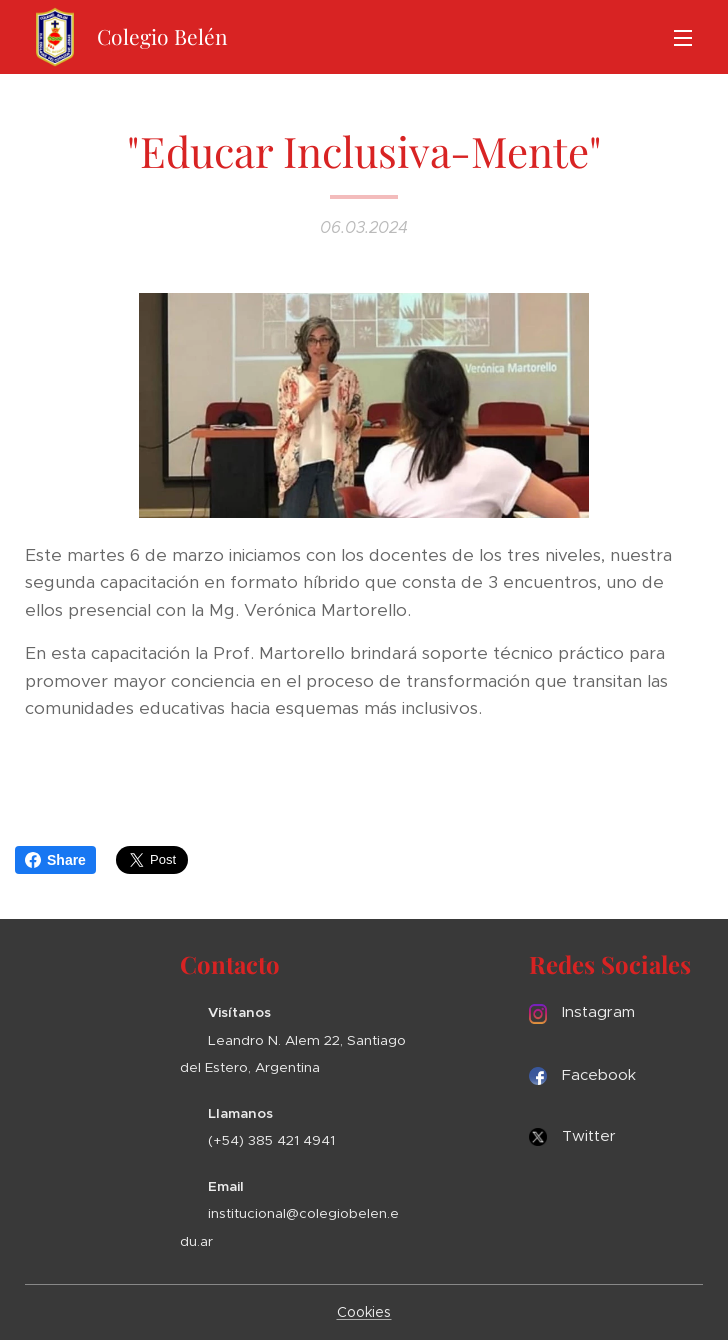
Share (55, 860)
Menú (683, 38)
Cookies (364, 1312)
